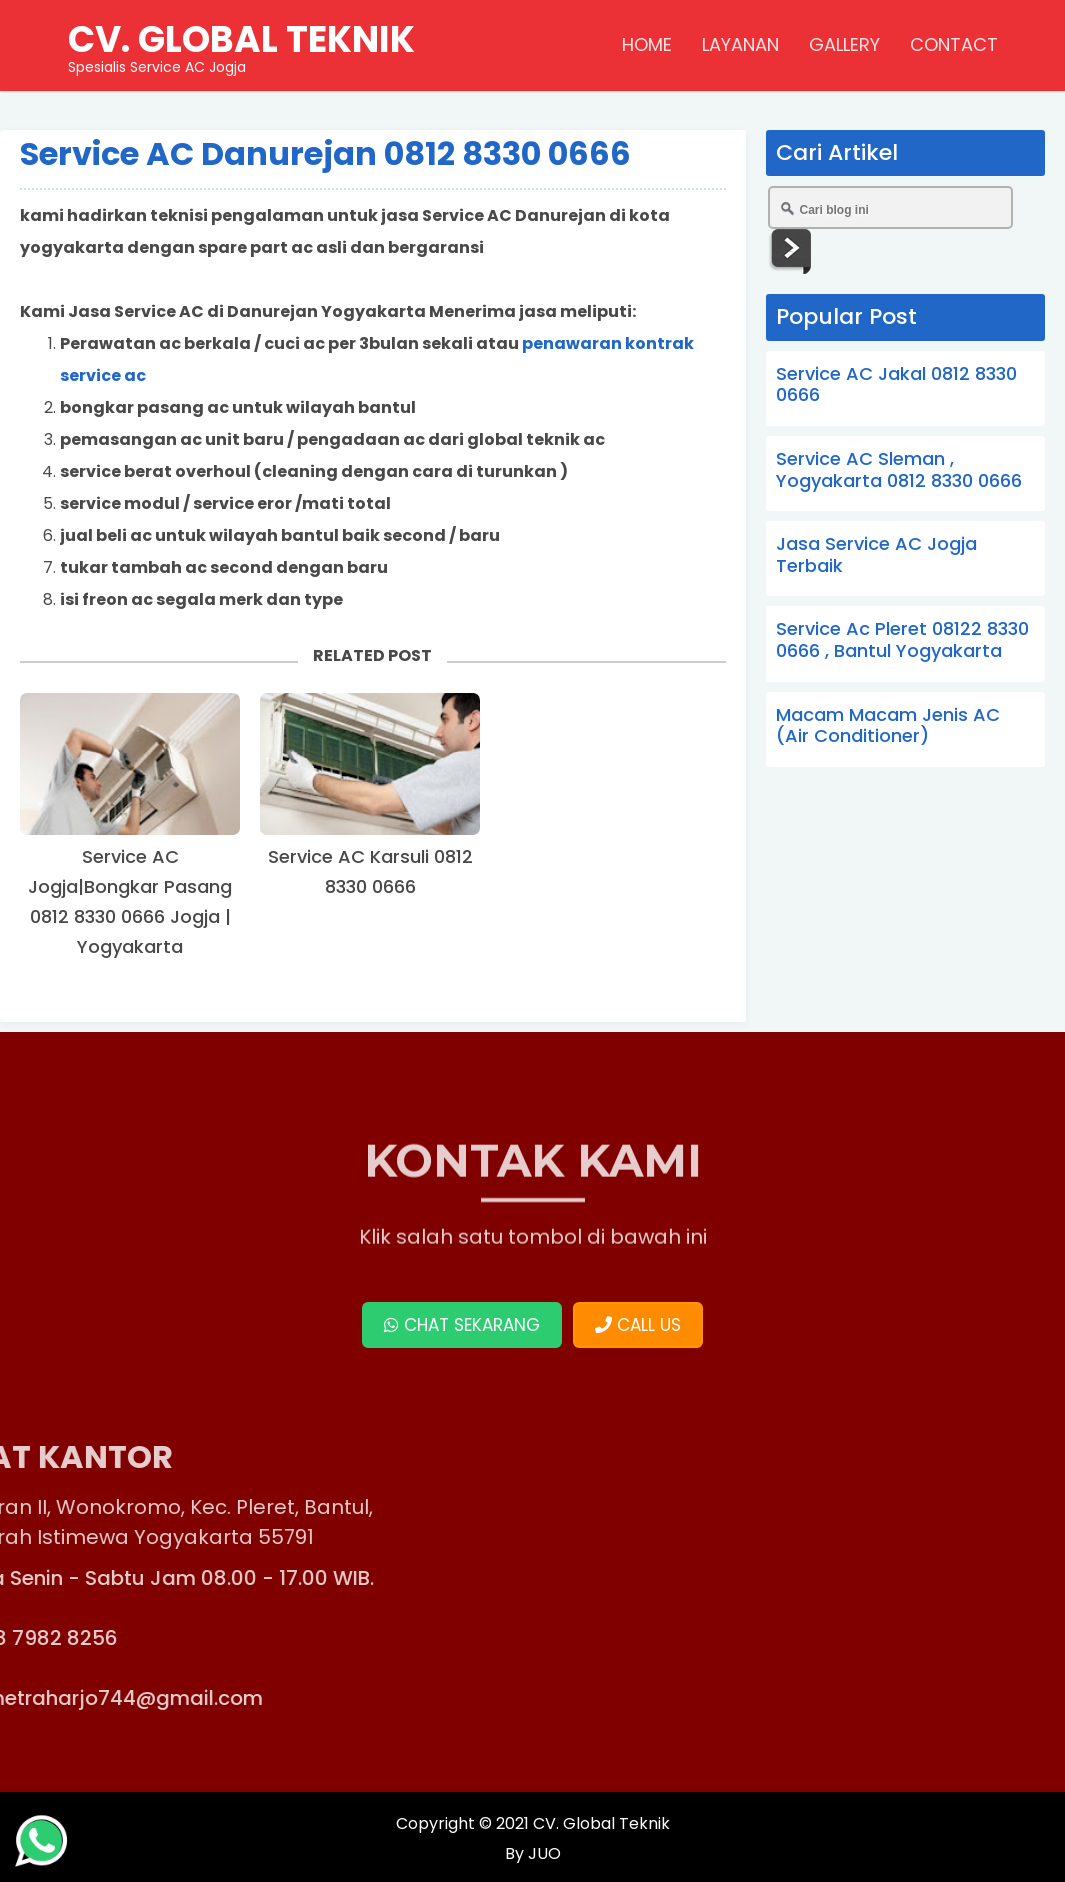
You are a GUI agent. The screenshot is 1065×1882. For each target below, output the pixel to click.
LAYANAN (740, 44)
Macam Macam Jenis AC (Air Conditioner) (888, 725)
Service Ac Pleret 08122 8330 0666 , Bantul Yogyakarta (902, 639)
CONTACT (954, 44)
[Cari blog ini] (891, 207)
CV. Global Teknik (601, 1823)
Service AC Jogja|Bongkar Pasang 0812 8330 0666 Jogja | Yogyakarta (130, 901)
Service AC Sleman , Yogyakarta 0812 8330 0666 (899, 469)
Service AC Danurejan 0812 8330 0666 (325, 153)
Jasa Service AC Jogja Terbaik (876, 554)
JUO (542, 1853)
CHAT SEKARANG (462, 1325)
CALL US (638, 1325)
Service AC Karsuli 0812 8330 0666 (370, 871)
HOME (647, 44)
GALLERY (844, 44)
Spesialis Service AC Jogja (241, 45)
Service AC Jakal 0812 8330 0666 (896, 384)
